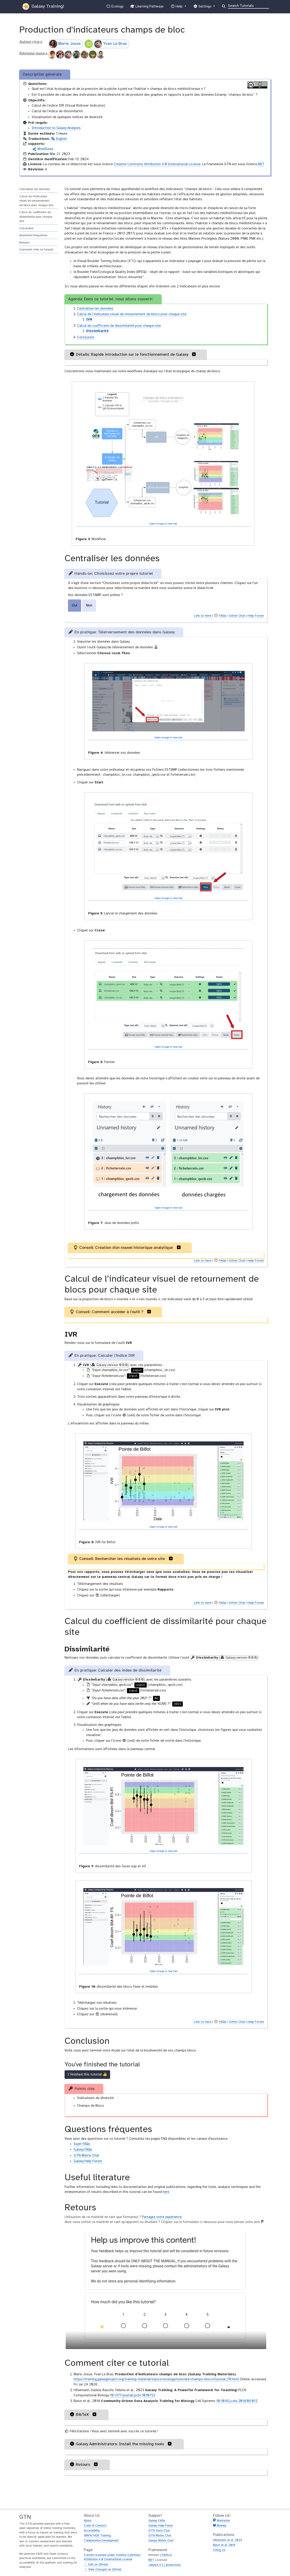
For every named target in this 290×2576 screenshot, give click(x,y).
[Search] (248, 5)
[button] (95, 2414)
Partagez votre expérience (162, 2217)
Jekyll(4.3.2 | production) (164, 2565)
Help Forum (256, 616)
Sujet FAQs (82, 2144)
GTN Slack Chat (159, 2530)
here (166, 2192)
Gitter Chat (237, 616)
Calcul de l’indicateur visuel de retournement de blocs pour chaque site (36, 201)
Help (177, 7)
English (59, 139)
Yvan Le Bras (106, 44)
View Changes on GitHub (102, 2569)
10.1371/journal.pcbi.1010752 (132, 2395)
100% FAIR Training (97, 2535)
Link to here (202, 616)
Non (89, 605)
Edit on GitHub (96, 2564)
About (88, 2520)
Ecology (114, 6)
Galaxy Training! (43, 6)
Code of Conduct (95, 2525)
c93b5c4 (166, 2555)
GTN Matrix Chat (86, 2155)
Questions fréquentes (33, 235)
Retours (24, 242)
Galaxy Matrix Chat (161, 2540)
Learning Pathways (147, 7)
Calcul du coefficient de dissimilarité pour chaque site (35, 217)
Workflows (42, 149)
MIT (261, 164)
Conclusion (26, 228)
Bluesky (221, 2525)
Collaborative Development (101, 2540)
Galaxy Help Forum (88, 2161)
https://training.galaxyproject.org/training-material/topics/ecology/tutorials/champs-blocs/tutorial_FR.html (156, 2379)
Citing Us (219, 2550)
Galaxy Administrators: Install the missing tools (121, 2443)
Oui (74, 605)
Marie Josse (65, 44)
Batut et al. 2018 (224, 2545)
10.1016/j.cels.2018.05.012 (237, 2401)
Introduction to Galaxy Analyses (56, 128)
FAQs (223, 616)
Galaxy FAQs (83, 2149)
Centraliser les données (34, 189)
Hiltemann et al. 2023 (227, 2540)
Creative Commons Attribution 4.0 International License (157, 164)
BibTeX (83, 2414)
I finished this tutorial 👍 (87, 2074)
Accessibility (92, 2530)
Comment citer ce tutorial (36, 249)
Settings (202, 7)
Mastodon (223, 2520)
